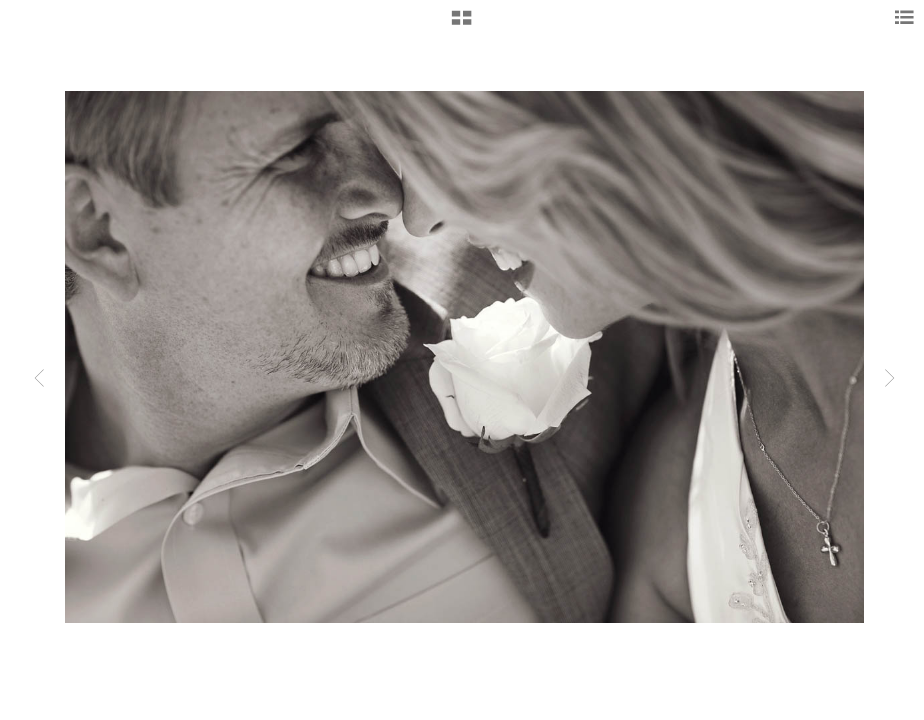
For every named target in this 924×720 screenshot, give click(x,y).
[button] (461, 25)
